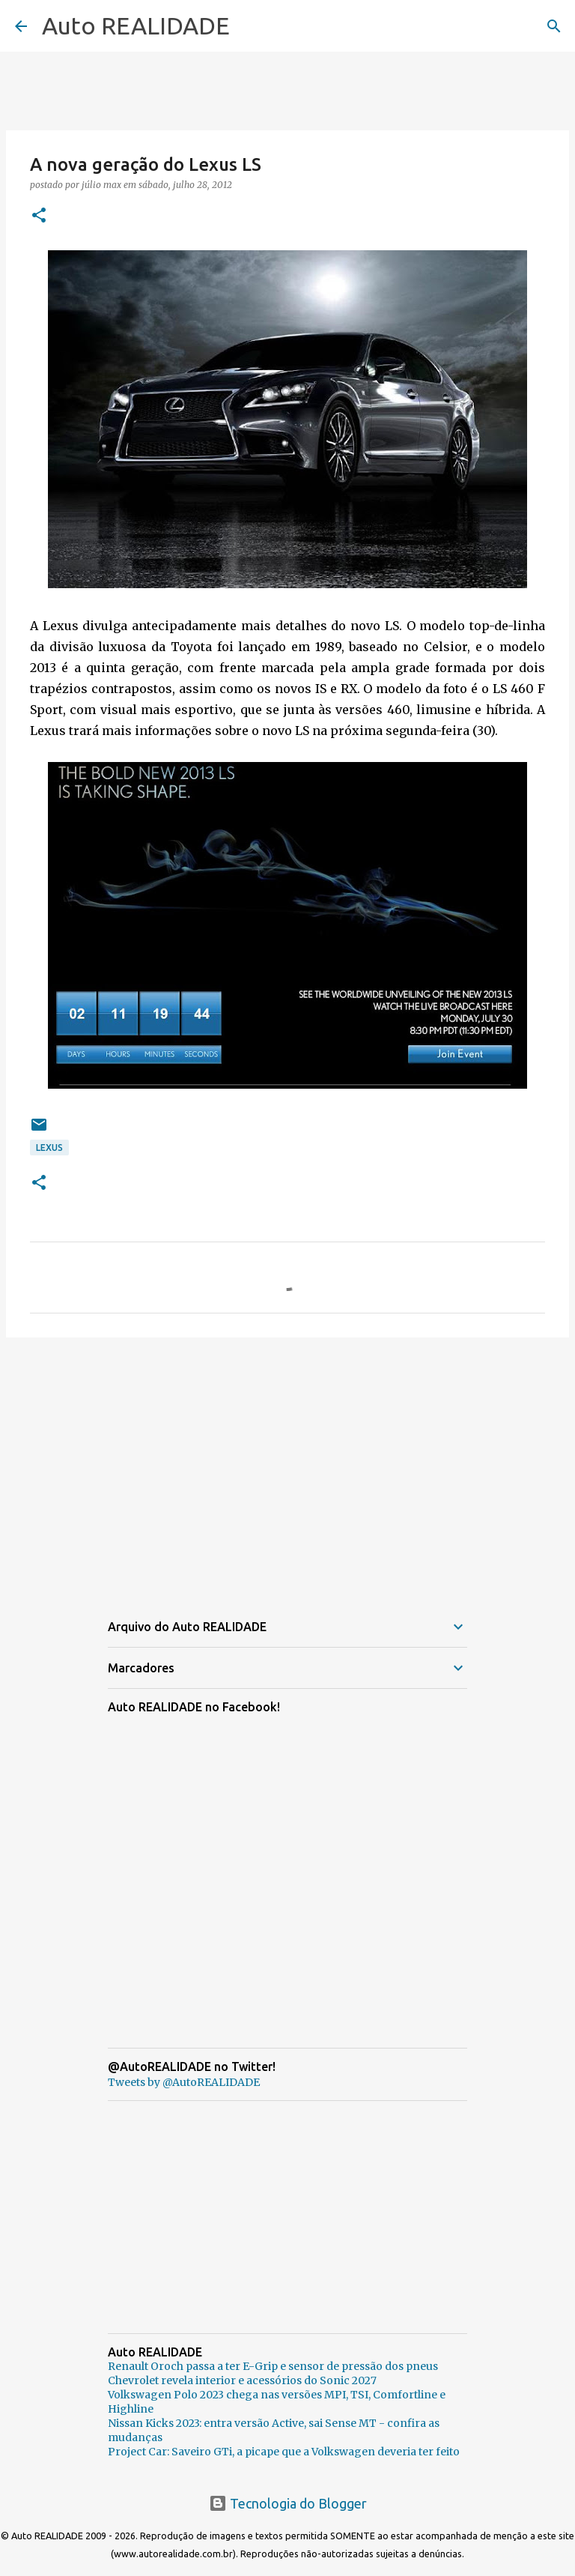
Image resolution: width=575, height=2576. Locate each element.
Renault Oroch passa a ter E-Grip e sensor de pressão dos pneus (273, 2366)
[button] (39, 216)
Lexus (49, 1147)
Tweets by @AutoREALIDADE (184, 2082)
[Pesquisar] (554, 26)
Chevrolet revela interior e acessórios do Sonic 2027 (242, 2380)
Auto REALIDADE (136, 25)
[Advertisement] (287, 1465)
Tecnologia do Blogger (288, 2503)
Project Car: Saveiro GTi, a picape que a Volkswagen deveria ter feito (284, 2451)
